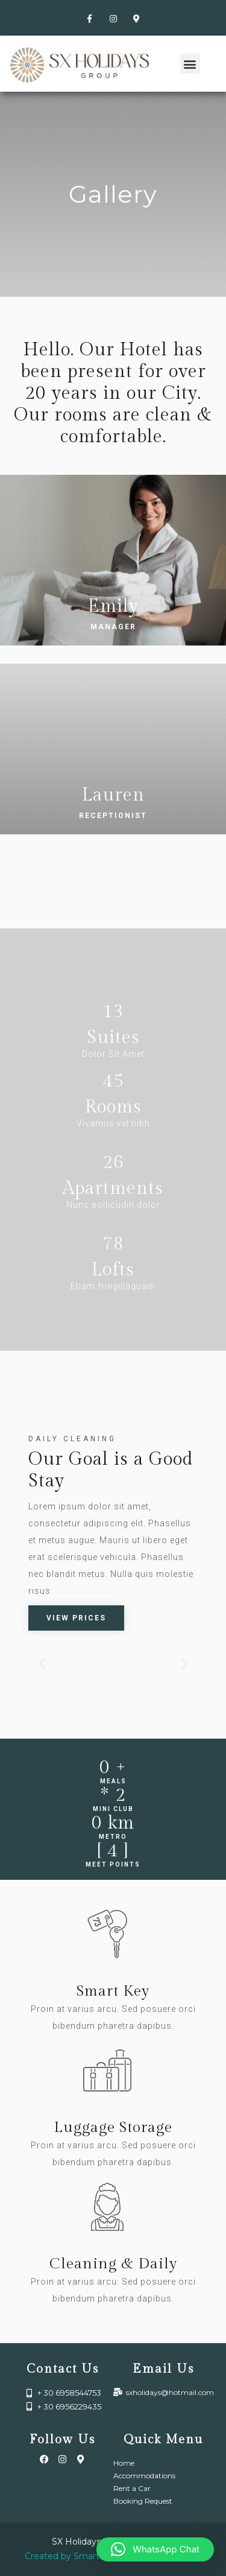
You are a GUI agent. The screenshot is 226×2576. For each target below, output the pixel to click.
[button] (190, 64)
